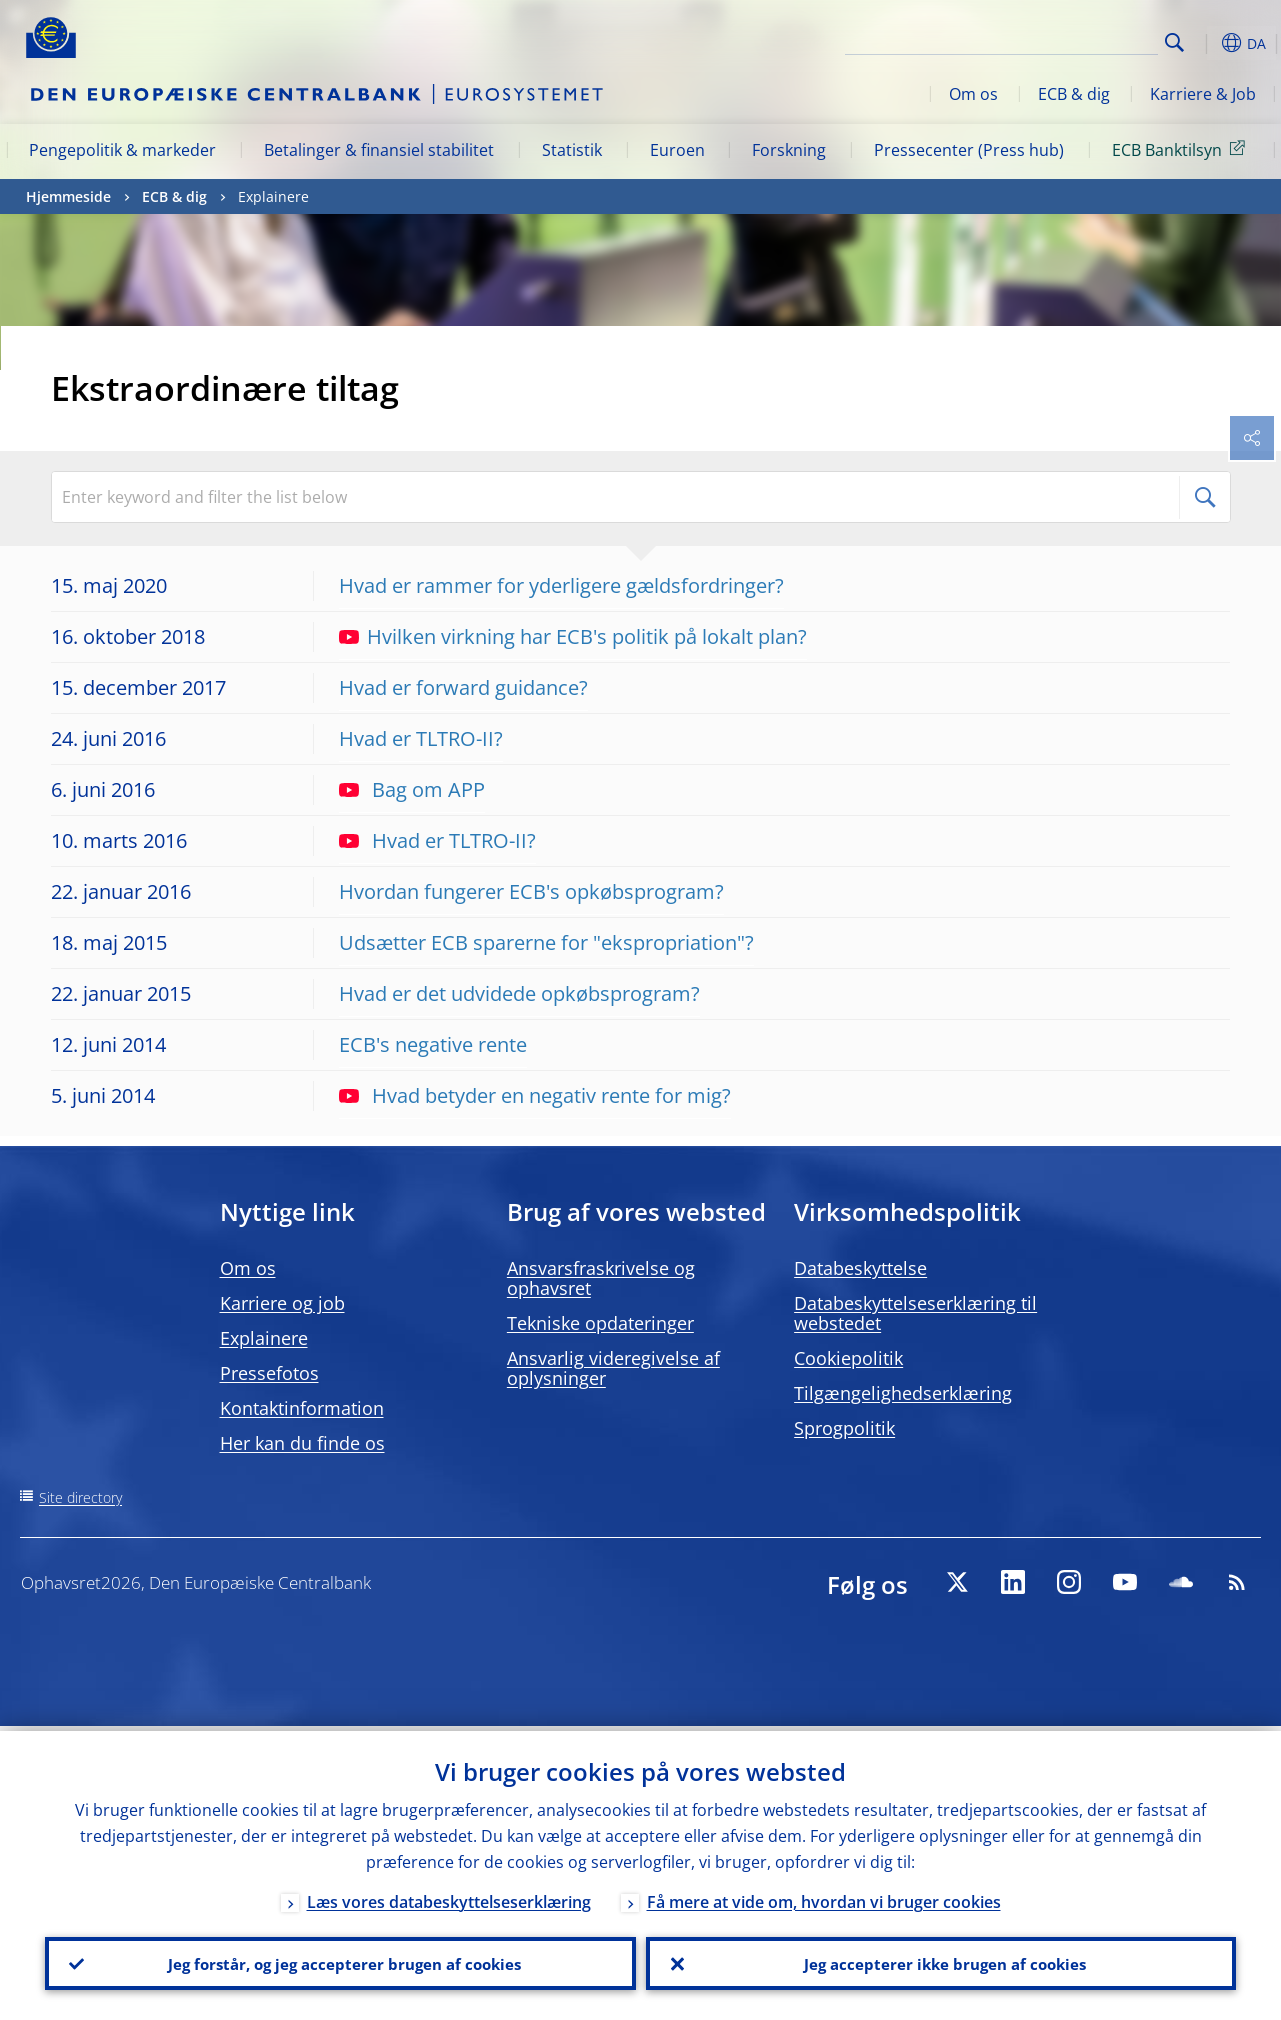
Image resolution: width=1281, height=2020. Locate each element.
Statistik (572, 150)
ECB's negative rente (433, 1044)
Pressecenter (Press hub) (969, 150)
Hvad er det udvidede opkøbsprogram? (519, 993)
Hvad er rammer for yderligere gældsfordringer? (561, 585)
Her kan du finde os (302, 1443)
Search (1174, 42)
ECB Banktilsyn (1182, 149)
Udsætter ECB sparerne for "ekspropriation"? (546, 942)
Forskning (789, 150)
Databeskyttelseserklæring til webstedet (915, 1313)
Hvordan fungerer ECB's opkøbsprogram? (531, 891)
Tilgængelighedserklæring (903, 1393)
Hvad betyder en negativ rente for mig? (535, 1095)
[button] (1206, 43)
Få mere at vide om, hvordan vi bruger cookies (824, 1897)
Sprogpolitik (844, 1428)
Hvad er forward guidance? (463, 687)
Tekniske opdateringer (600, 1323)
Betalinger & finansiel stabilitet (379, 150)
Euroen (677, 150)
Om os (973, 94)
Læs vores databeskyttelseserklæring (449, 1897)
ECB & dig (1074, 94)
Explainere (264, 1338)
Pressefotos (269, 1373)
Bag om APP (412, 789)
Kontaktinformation (302, 1408)
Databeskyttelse (860, 1268)
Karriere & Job (1203, 94)
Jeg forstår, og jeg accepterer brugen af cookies (340, 1961)
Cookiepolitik (848, 1358)
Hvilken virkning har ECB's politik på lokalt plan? (573, 636)
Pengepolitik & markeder (122, 150)
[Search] (1058, 40)
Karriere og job (282, 1303)
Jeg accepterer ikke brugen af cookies (941, 1961)
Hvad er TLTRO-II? (421, 738)
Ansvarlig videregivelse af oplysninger (613, 1368)
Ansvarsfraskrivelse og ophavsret (601, 1278)
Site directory (80, 1497)
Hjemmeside (68, 196)
